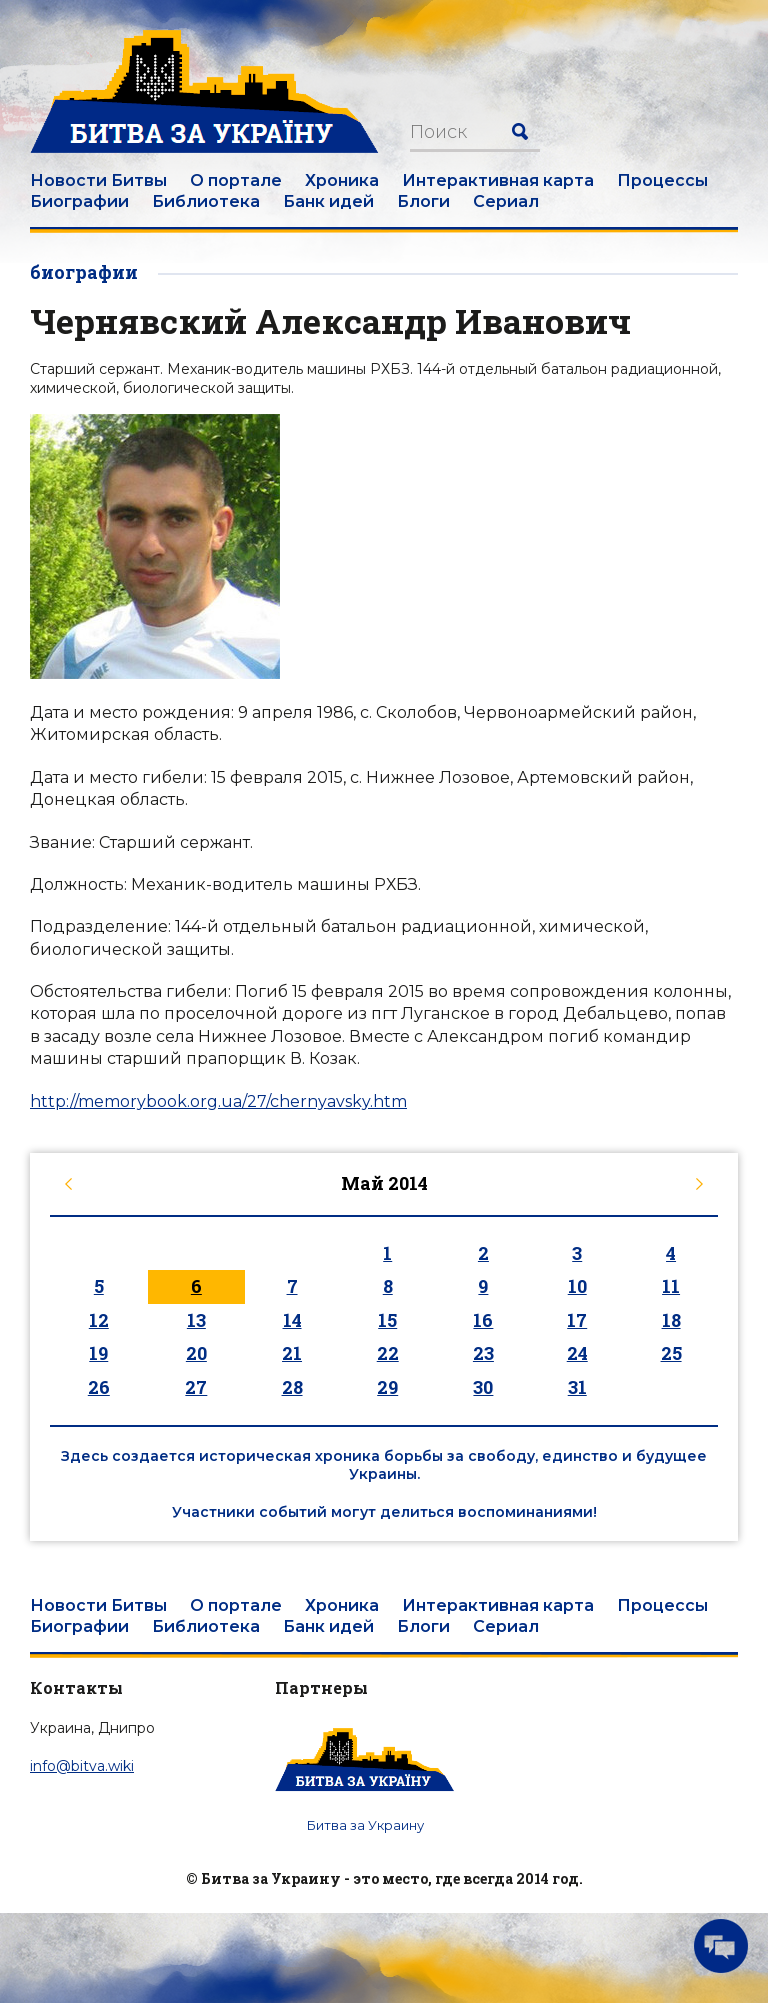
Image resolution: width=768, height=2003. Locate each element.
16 (483, 1320)
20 (196, 1353)
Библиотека (206, 201)
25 (671, 1353)
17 (577, 1320)
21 (292, 1353)
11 (671, 1286)
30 (483, 1387)
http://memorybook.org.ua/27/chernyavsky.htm (218, 1101)
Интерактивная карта (498, 180)
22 (388, 1353)
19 (98, 1353)
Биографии (79, 201)
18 (671, 1320)
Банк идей (328, 201)
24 (577, 1353)
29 (387, 1387)
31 (577, 1387)
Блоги (423, 201)
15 (387, 1320)
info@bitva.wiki (82, 1766)
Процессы (662, 180)
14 (292, 1320)
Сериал (506, 201)
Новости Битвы (98, 180)
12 (99, 1320)
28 (292, 1387)
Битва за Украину (365, 1825)
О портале (236, 180)
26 (99, 1387)
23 (483, 1353)
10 (577, 1286)
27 (196, 1387)
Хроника (342, 180)
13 (196, 1320)
